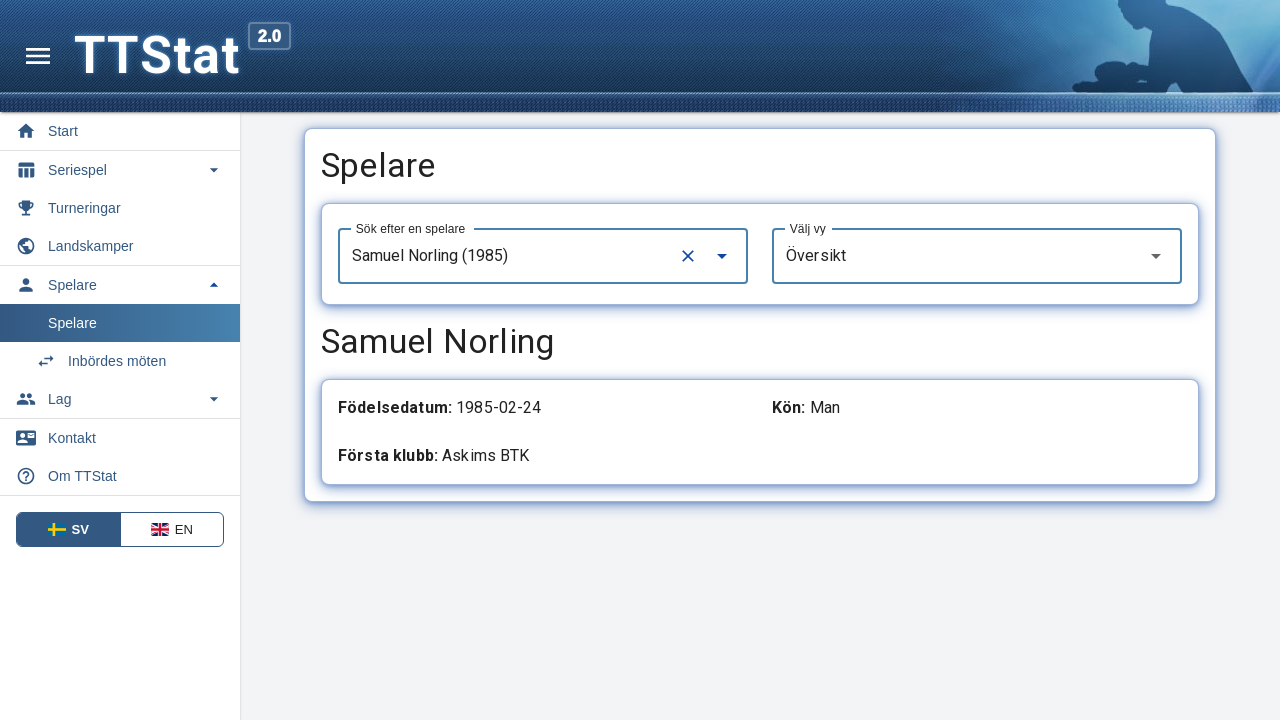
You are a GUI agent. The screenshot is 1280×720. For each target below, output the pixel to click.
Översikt (816, 255)
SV (69, 529)
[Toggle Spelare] (120, 285)
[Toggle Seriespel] (120, 170)
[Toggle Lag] (120, 399)
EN (172, 529)
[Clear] (688, 256)
